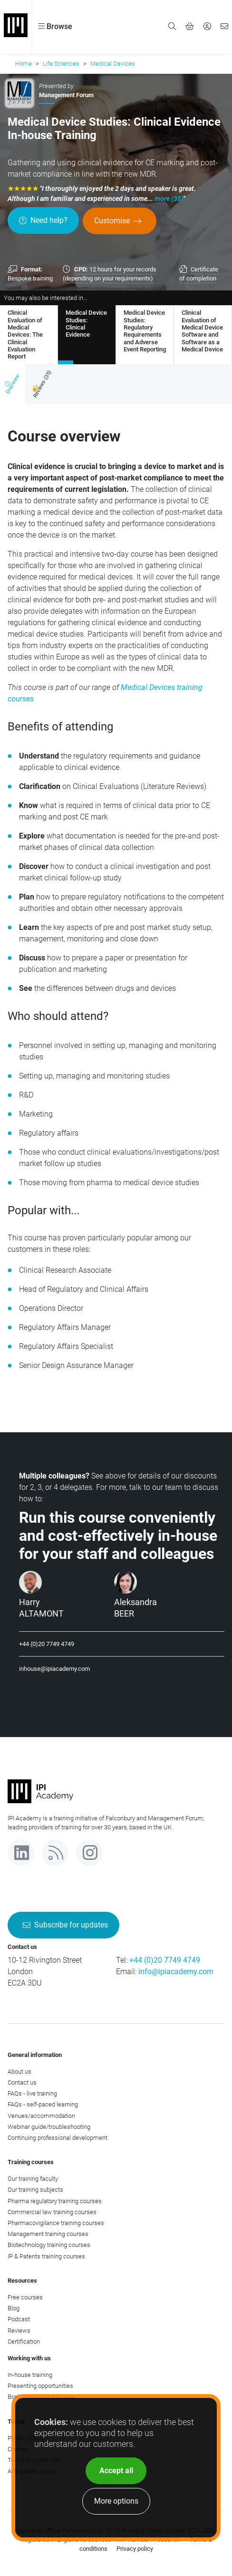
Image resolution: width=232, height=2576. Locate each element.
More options (116, 2501)
